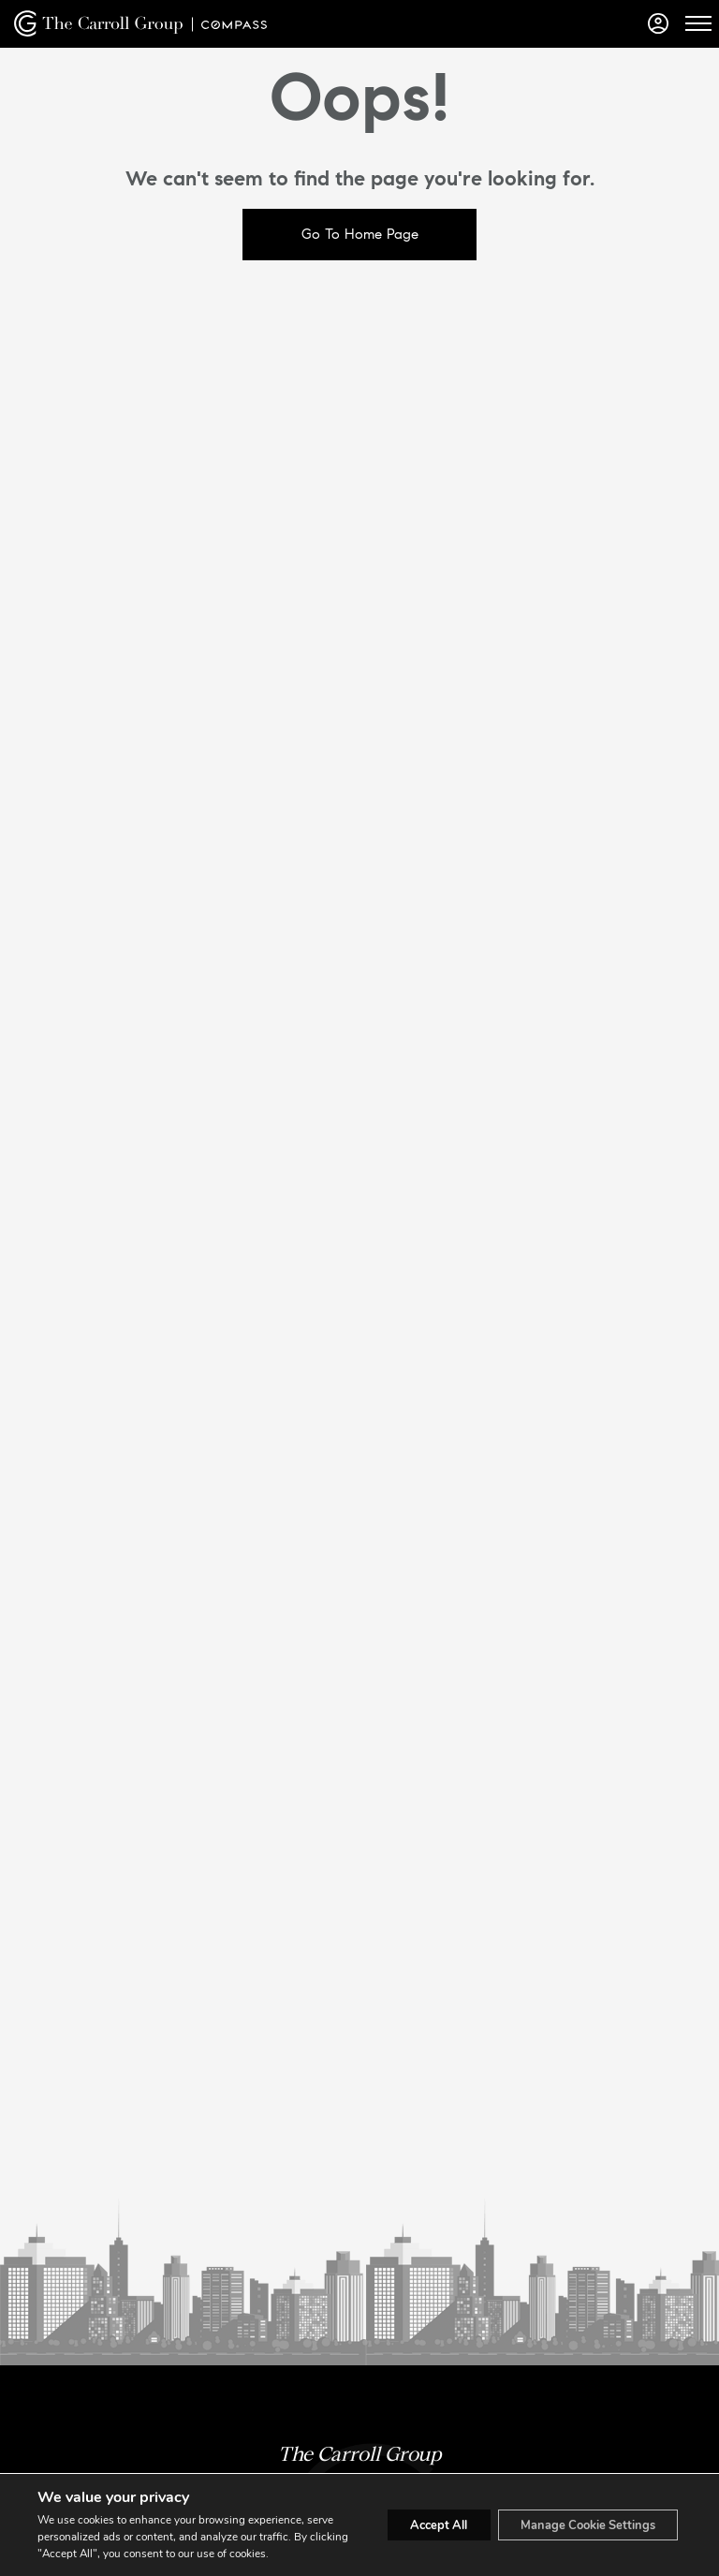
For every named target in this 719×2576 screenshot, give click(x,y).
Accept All (409, 2516)
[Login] (658, 23)
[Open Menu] (698, 23)
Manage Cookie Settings (577, 2516)
